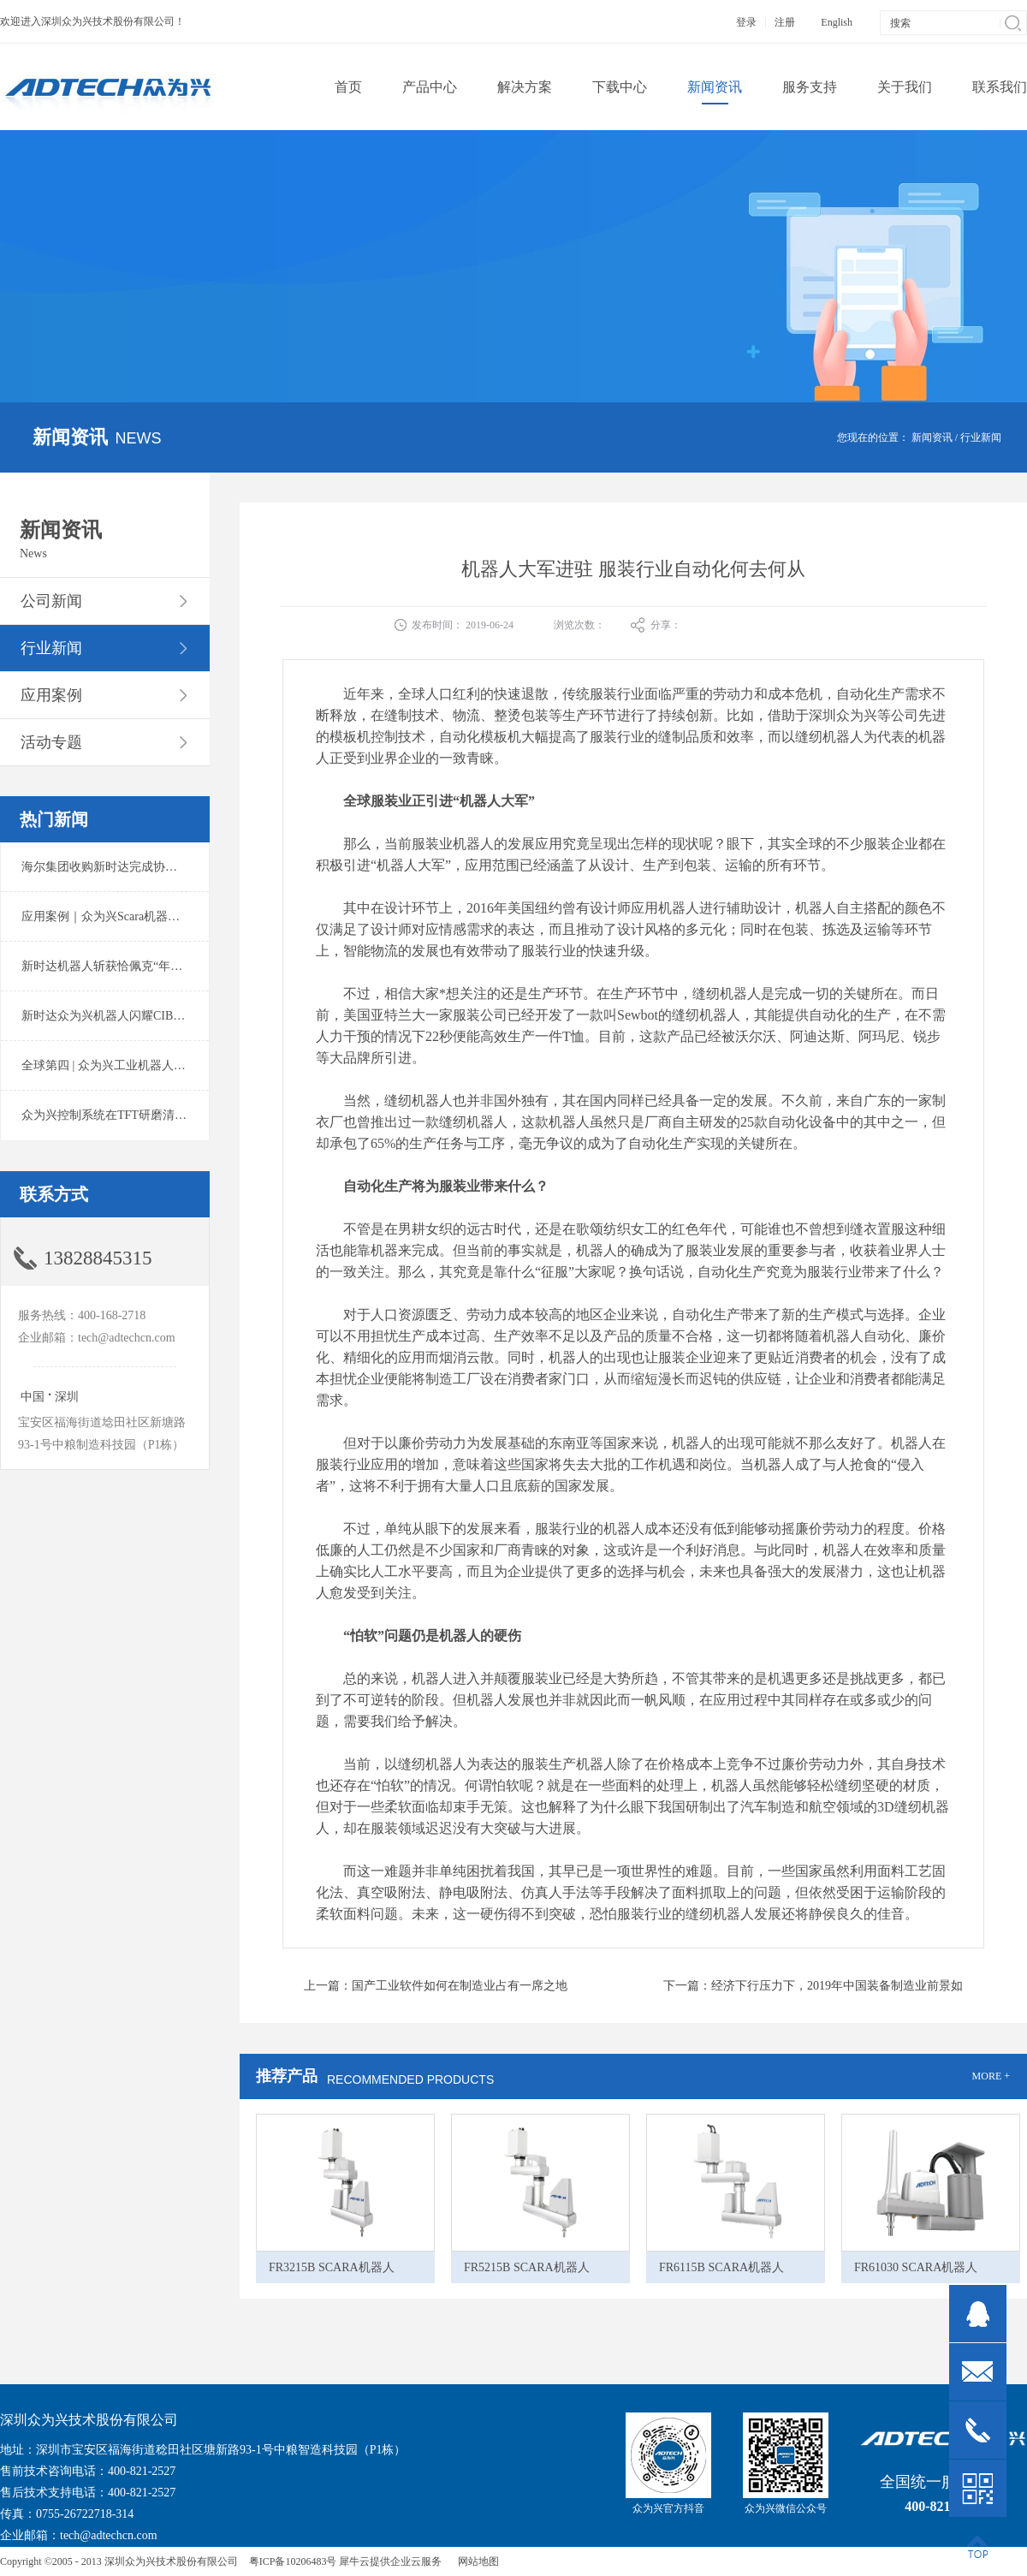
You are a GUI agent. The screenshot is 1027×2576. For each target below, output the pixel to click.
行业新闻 (980, 437)
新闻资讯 (932, 437)
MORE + (991, 2076)
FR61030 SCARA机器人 (915, 2267)
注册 (785, 22)
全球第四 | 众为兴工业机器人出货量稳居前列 (139, 1065)
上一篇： (435, 1985)
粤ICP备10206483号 (293, 2561)
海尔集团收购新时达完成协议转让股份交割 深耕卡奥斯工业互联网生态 (208, 866)
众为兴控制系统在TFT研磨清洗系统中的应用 (139, 1115)
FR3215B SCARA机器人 (332, 2267)
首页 (348, 87)
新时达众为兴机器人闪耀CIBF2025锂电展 (130, 1015)
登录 (746, 22)
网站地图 (476, 2561)
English (836, 22)
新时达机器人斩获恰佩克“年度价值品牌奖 (131, 966)
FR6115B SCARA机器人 (721, 2267)
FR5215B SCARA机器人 (527, 2267)
